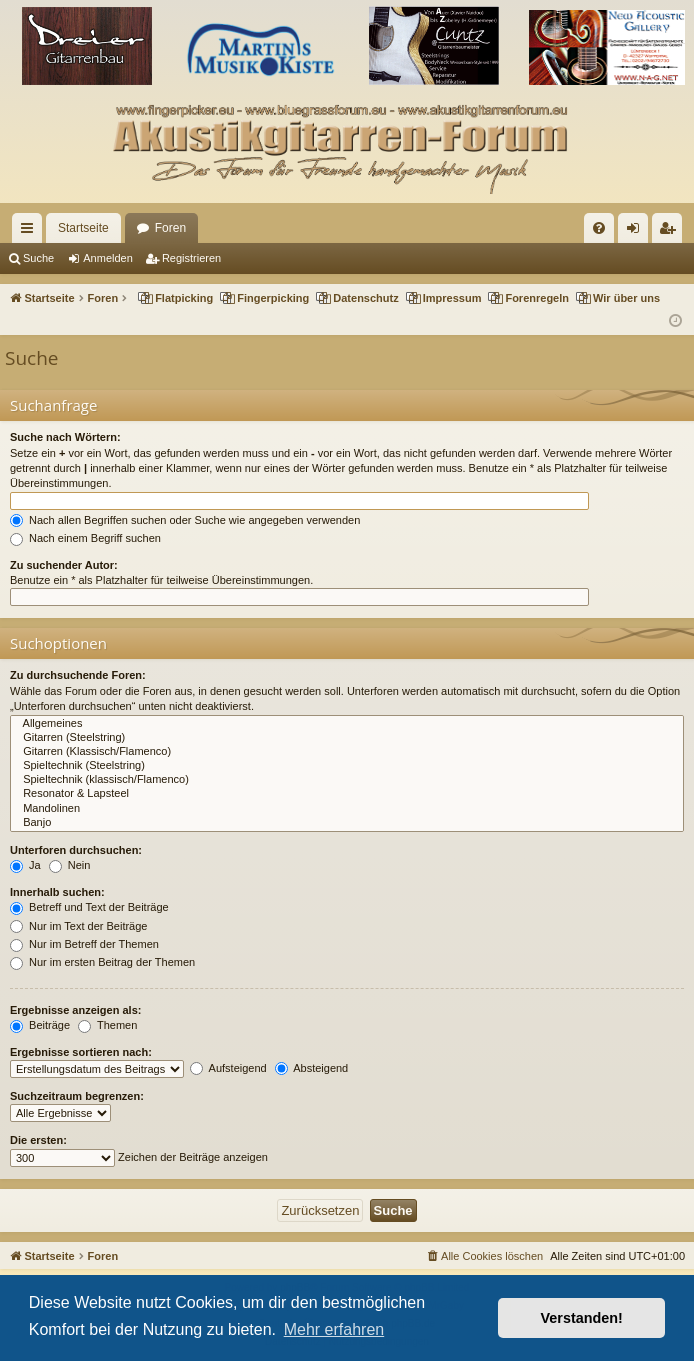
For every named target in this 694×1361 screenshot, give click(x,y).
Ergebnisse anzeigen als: (75, 1010)
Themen (107, 1025)
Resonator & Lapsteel (347, 794)
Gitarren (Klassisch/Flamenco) (347, 752)
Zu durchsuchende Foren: (78, 675)
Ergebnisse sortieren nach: (81, 1052)
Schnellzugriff (31, 232)
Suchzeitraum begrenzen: (77, 1096)
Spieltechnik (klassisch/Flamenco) (347, 780)
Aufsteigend (228, 1068)
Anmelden (108, 258)
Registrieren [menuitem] (671, 232)
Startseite (83, 228)
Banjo (347, 823)
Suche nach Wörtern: (65, 437)
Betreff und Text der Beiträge (89, 907)
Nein (70, 865)
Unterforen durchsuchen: (76, 850)
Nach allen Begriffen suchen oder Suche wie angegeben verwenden (185, 520)
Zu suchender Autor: (64, 565)
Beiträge (40, 1025)
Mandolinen (347, 809)
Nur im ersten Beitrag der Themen (102, 962)
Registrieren (191, 258)
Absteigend (312, 1068)
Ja (25, 865)
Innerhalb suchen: (57, 892)
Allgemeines (347, 724)
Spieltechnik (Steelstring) (347, 766)
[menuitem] (599, 228)
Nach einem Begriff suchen (85, 538)
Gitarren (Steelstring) (347, 738)
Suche (38, 258)
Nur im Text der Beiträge (78, 926)
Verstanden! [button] (582, 1318)
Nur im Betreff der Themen (84, 944)
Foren (170, 228)
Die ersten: (38, 1140)
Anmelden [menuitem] (637, 232)
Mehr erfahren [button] (334, 1329)
